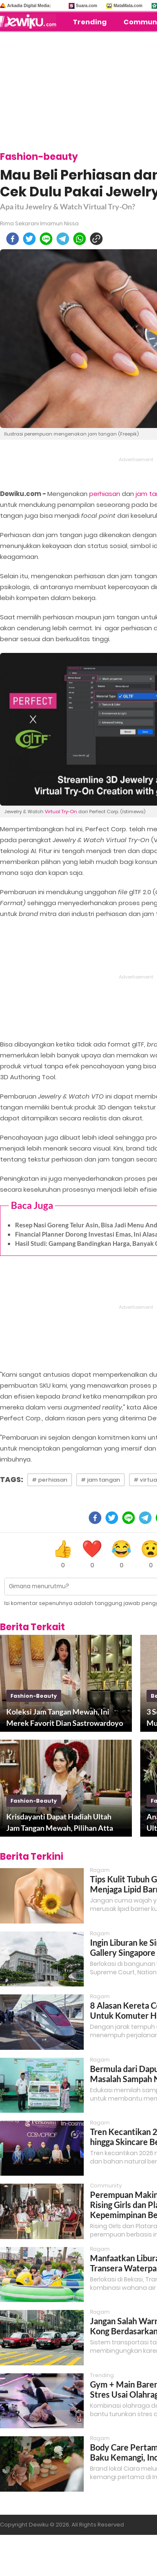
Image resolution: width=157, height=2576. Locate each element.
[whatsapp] (79, 238)
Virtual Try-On (61, 811)
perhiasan (104, 493)
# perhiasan (49, 1480)
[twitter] (29, 238)
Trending (90, 22)
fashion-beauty (33, 1695)
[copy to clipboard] (96, 238)
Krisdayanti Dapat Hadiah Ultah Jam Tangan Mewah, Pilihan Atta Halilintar (59, 1823)
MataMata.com (127, 5)
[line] (46, 238)
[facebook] (12, 238)
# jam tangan (100, 1480)
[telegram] (62, 238)
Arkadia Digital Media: (29, 5)
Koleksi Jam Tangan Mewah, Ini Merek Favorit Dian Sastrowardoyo (64, 1717)
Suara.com (86, 5)
